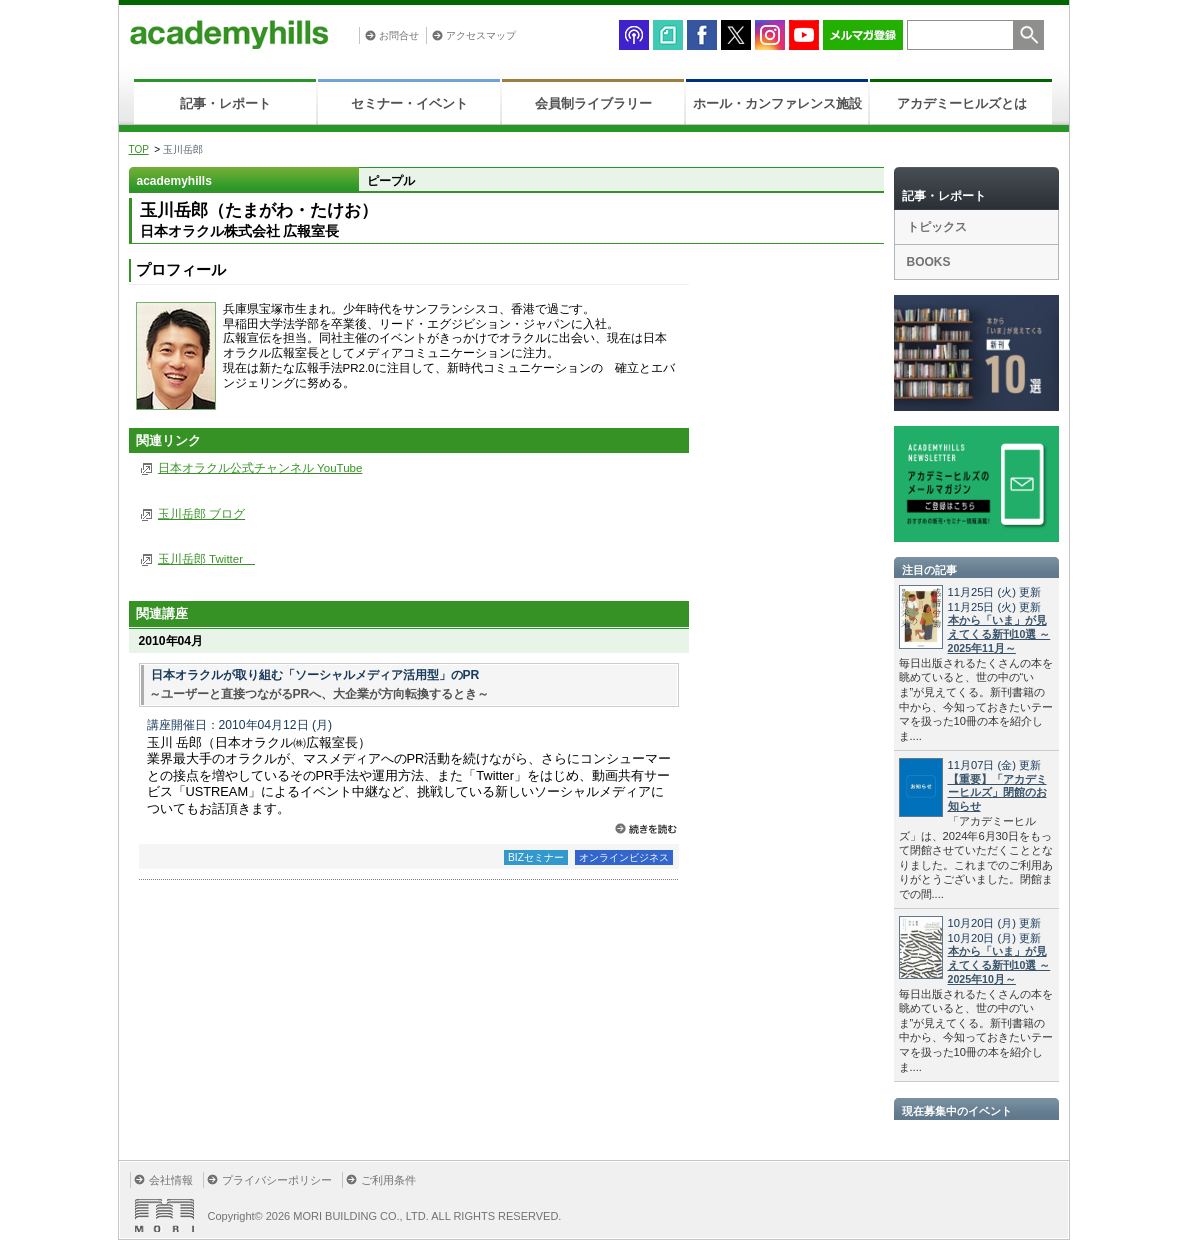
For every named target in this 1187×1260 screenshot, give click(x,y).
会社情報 (171, 1180)
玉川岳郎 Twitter (206, 559)
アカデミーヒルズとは (962, 103)
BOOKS (929, 262)
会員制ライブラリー (593, 103)
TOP (139, 149)
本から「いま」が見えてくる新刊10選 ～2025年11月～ (999, 634)
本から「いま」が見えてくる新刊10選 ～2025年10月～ (999, 965)
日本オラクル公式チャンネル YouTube (260, 468)
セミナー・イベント (409, 103)
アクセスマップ (481, 35)
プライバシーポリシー (277, 1180)
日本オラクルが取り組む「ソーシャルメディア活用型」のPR (315, 675)
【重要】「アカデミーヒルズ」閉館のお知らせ (997, 793)
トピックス (937, 227)
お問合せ (399, 35)
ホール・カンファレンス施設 (777, 103)
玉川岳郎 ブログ (201, 514)
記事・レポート (225, 103)
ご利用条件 (388, 1180)
